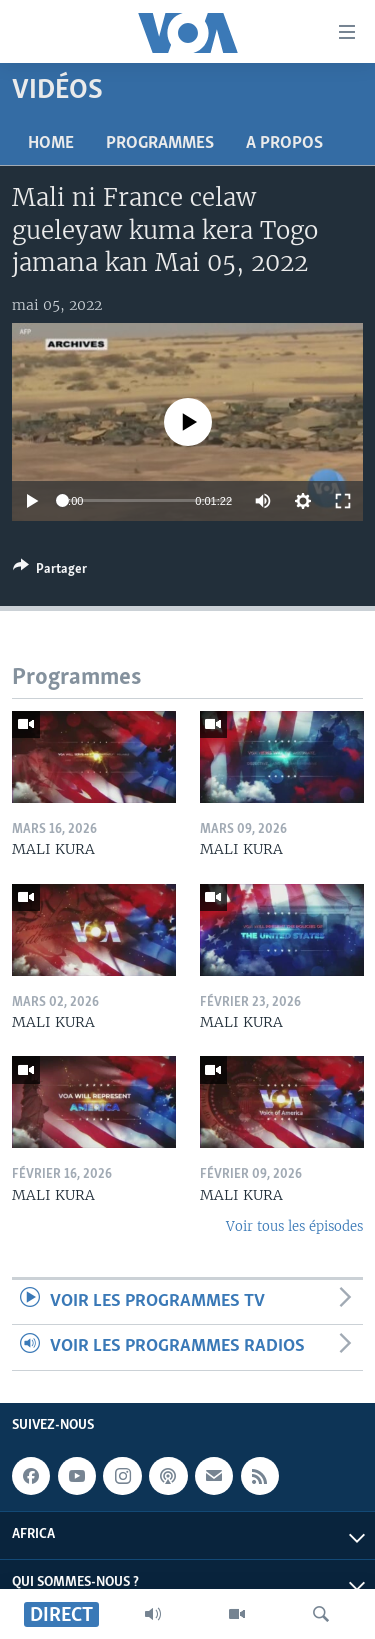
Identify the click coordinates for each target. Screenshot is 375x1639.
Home (51, 143)
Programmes (160, 143)
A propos (284, 143)
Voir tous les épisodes (294, 1226)
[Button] (50, 572)
